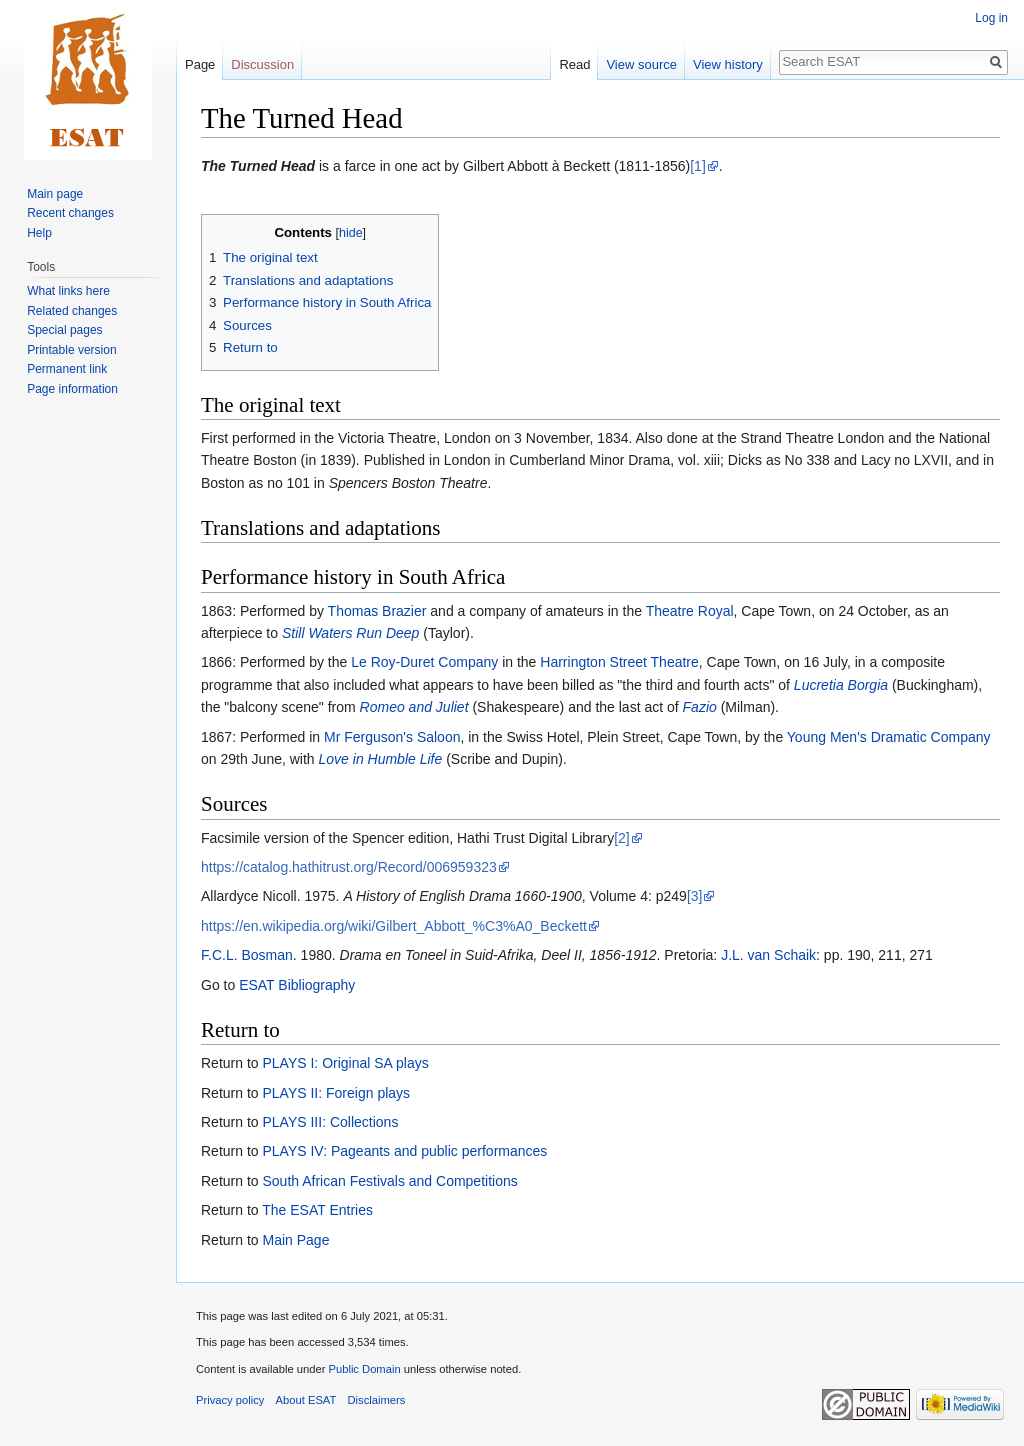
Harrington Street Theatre (619, 662)
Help (39, 233)
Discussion (262, 64)
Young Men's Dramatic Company (889, 737)
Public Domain (364, 1369)
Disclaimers (377, 1400)
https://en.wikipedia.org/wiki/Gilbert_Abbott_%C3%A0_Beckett (394, 926)
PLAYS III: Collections (330, 1122)
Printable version (71, 350)
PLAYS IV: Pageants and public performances (404, 1151)
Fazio (700, 707)
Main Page (295, 1240)
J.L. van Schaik (768, 955)
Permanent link (67, 369)
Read (574, 64)
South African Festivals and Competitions (389, 1181)
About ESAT (306, 1400)
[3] (695, 896)
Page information (72, 389)
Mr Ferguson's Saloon (392, 737)
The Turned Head (258, 166)
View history (728, 64)
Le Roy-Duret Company (424, 662)
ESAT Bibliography (297, 985)
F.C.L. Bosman (247, 955)
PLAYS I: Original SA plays (345, 1063)
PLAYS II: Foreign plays (336, 1093)
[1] (698, 166)
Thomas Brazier (377, 611)
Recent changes (70, 213)
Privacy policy (230, 1400)
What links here (68, 291)
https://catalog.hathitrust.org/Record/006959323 (349, 867)
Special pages (64, 330)
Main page (55, 194)
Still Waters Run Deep (350, 633)
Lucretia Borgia (841, 685)
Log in (991, 18)
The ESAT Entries (317, 1210)
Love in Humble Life (381, 759)
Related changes (72, 311)
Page (200, 64)
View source (641, 64)
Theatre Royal (690, 611)
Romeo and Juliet (414, 707)
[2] (622, 838)
